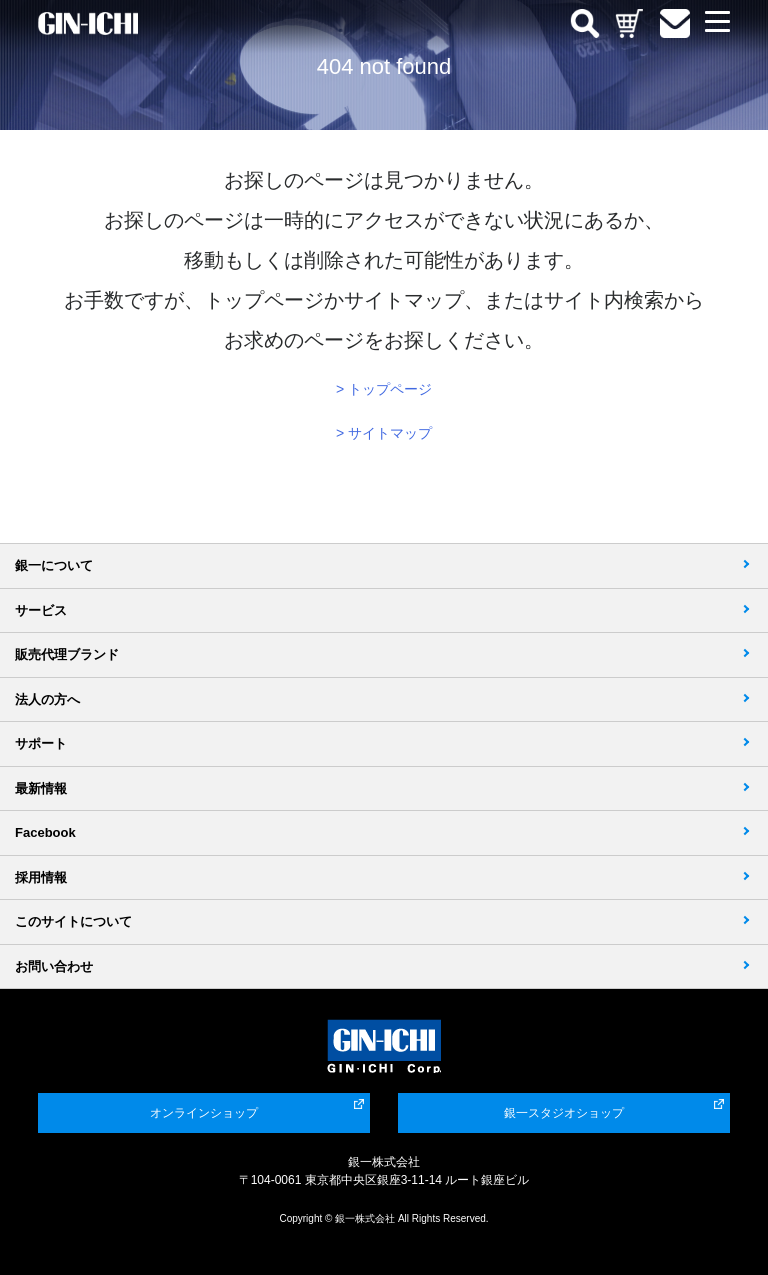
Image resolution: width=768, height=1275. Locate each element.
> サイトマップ (384, 433)
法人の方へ (47, 699)
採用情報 (41, 877)
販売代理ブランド (67, 654)
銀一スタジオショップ (564, 1113)
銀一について (54, 565)
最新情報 (41, 788)
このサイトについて (73, 921)
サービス (41, 610)
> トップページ (384, 389)
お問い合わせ (54, 966)
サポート (41, 743)
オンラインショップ (204, 1113)
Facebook (45, 832)
